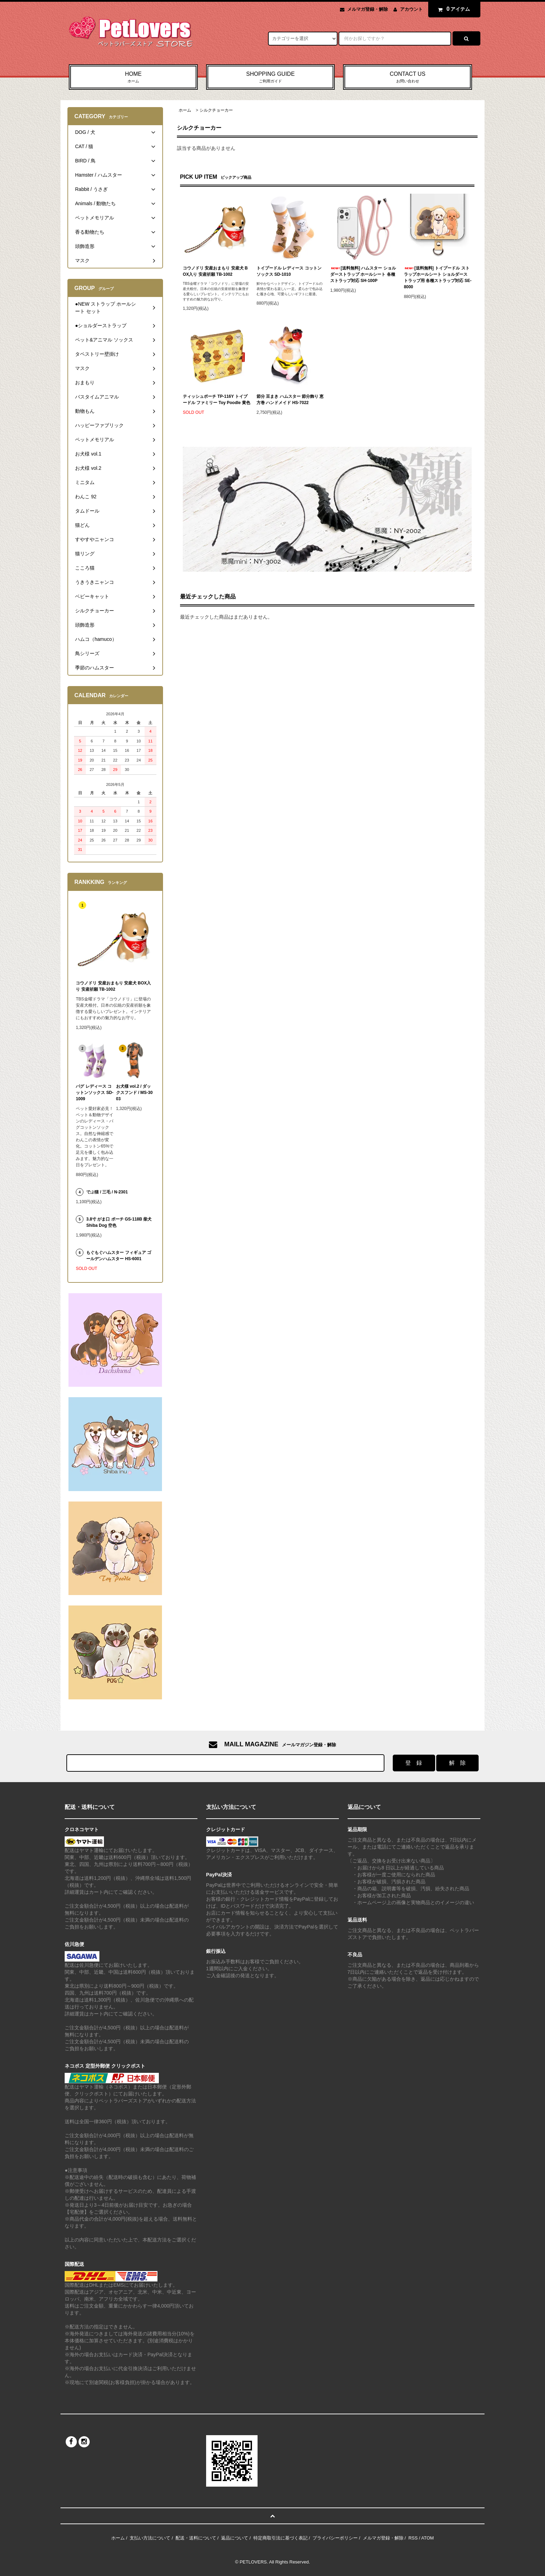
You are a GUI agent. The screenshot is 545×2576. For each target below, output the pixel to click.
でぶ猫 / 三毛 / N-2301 (107, 1192)
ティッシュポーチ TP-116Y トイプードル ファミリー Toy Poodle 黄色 (216, 399)
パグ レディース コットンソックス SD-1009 (94, 1092)
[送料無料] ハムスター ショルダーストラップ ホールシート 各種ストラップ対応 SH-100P (363, 274)
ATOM (427, 2538)
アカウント (411, 9)
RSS (413, 2538)
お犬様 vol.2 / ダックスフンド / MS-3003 (134, 1092)
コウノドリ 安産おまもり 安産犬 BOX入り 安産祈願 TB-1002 (215, 271)
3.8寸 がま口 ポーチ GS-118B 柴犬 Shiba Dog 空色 (119, 1222)
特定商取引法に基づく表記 (280, 2538)
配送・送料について (196, 2538)
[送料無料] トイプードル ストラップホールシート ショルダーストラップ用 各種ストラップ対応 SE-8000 (438, 277)
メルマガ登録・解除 (367, 9)
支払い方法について (150, 2538)
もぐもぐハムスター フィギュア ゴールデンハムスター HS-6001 (118, 1255)
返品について (234, 2538)
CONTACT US (407, 77)
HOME (133, 77)
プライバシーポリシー (335, 2538)
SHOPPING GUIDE (271, 77)
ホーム (185, 110)
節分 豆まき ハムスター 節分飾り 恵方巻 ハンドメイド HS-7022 (290, 399)
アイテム (452, 9)
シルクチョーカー (216, 110)
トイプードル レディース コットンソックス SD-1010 (289, 271)
